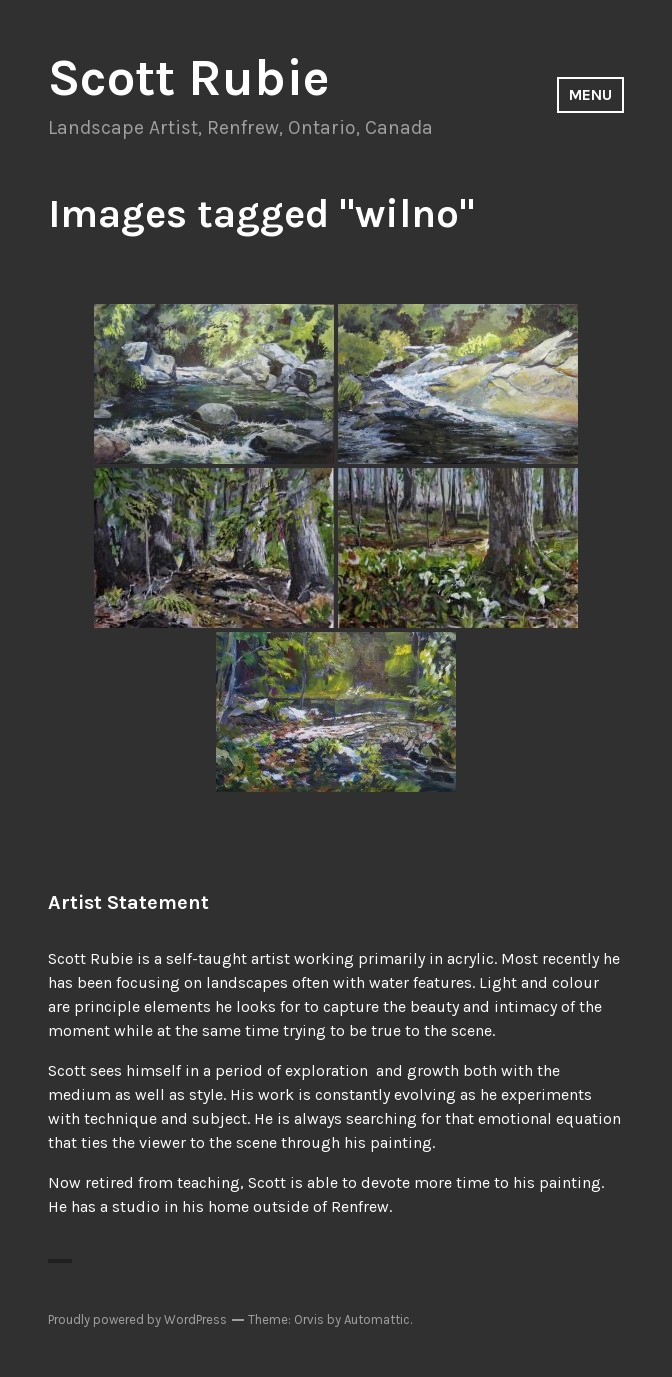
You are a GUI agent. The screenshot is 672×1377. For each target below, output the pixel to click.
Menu (590, 94)
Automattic (377, 1319)
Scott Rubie (189, 78)
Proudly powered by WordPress (137, 1319)
